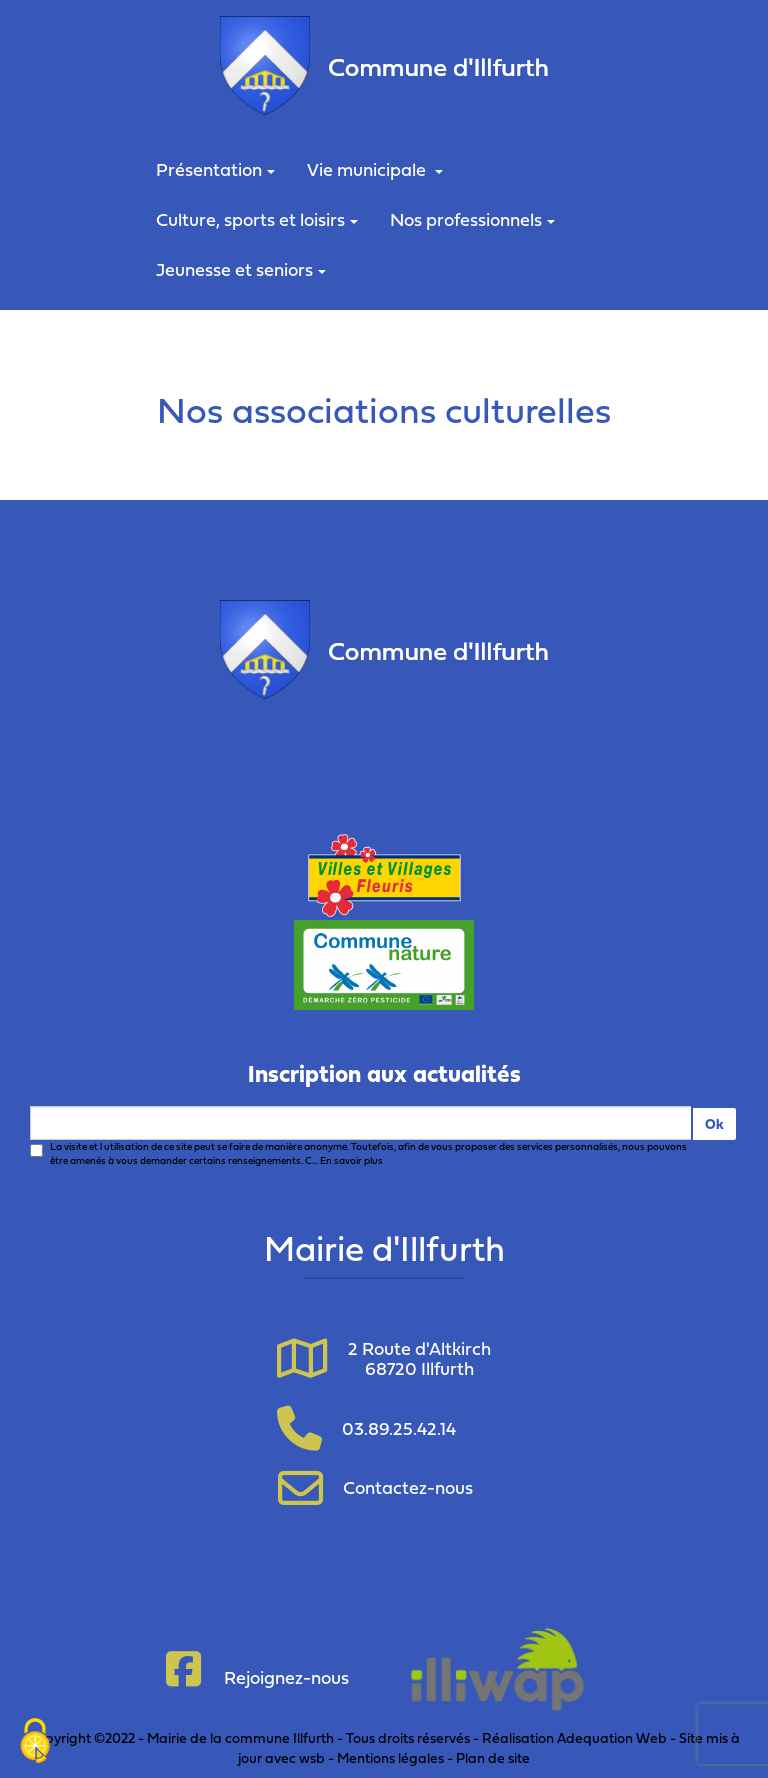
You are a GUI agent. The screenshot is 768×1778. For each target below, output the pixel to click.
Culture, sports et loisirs (257, 219)
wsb (312, 1757)
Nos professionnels (472, 219)
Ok (714, 1123)
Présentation (215, 169)
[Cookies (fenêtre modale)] (35, 1743)
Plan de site (493, 1757)
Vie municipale (375, 169)
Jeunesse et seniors (241, 269)
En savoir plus (351, 1160)
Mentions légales (390, 1757)
